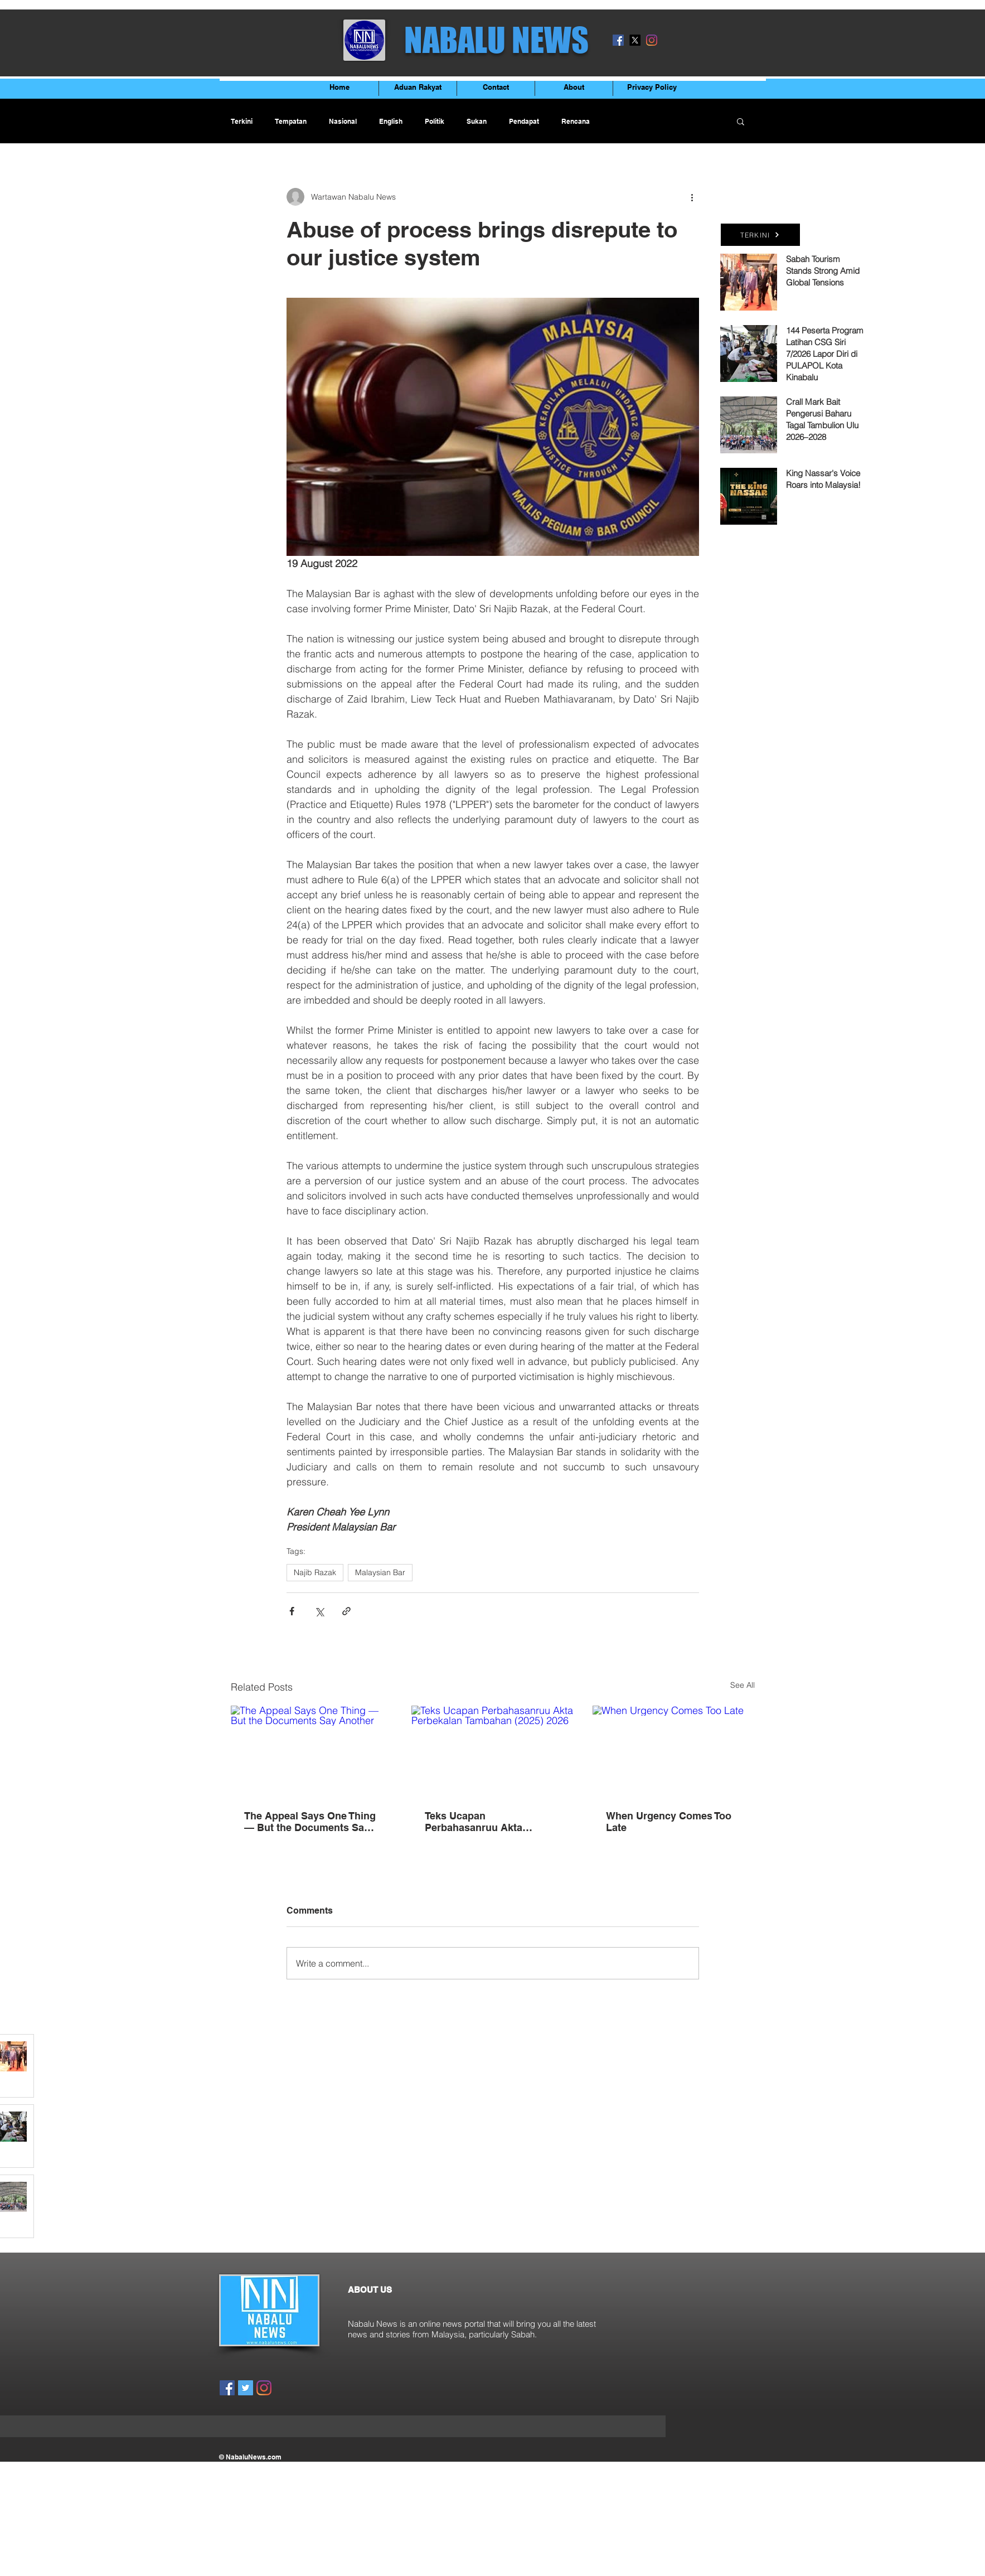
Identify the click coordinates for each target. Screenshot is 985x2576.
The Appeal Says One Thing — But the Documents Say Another (310, 1821)
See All (742, 1685)
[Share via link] (346, 1611)
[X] (635, 40)
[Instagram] (651, 40)
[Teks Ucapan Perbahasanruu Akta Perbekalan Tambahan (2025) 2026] (492, 1751)
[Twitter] (245, 2387)
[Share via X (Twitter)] (319, 1611)
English (390, 121)
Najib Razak (315, 1572)
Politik (434, 121)
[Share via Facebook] (292, 1611)
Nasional (343, 121)
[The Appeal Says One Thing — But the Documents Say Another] (312, 1751)
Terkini (242, 121)
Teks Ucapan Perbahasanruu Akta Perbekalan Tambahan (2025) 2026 (477, 1821)
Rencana (575, 121)
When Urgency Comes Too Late (668, 1821)
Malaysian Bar (380, 1572)
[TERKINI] (760, 235)
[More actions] (692, 197)
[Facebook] (618, 40)
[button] (740, 121)
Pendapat (524, 121)
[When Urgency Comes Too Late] (674, 1751)
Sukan (477, 121)
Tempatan (291, 121)
